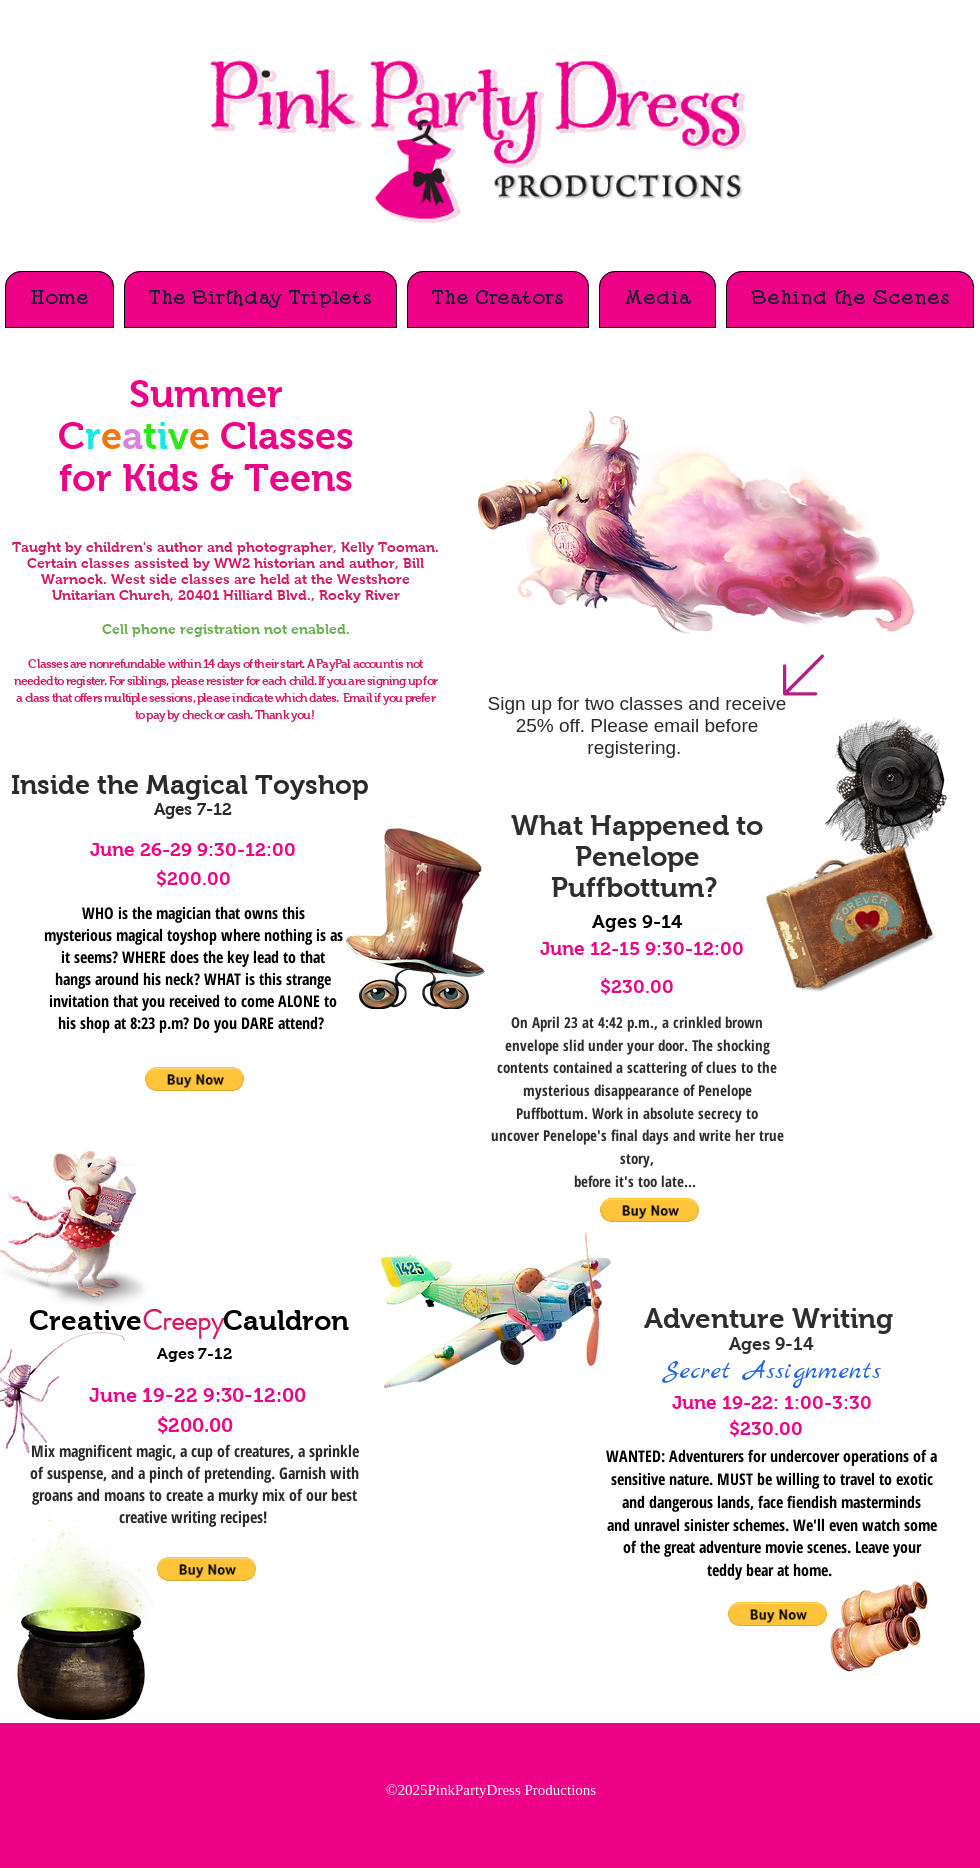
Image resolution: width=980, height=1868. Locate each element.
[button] (206, 1569)
